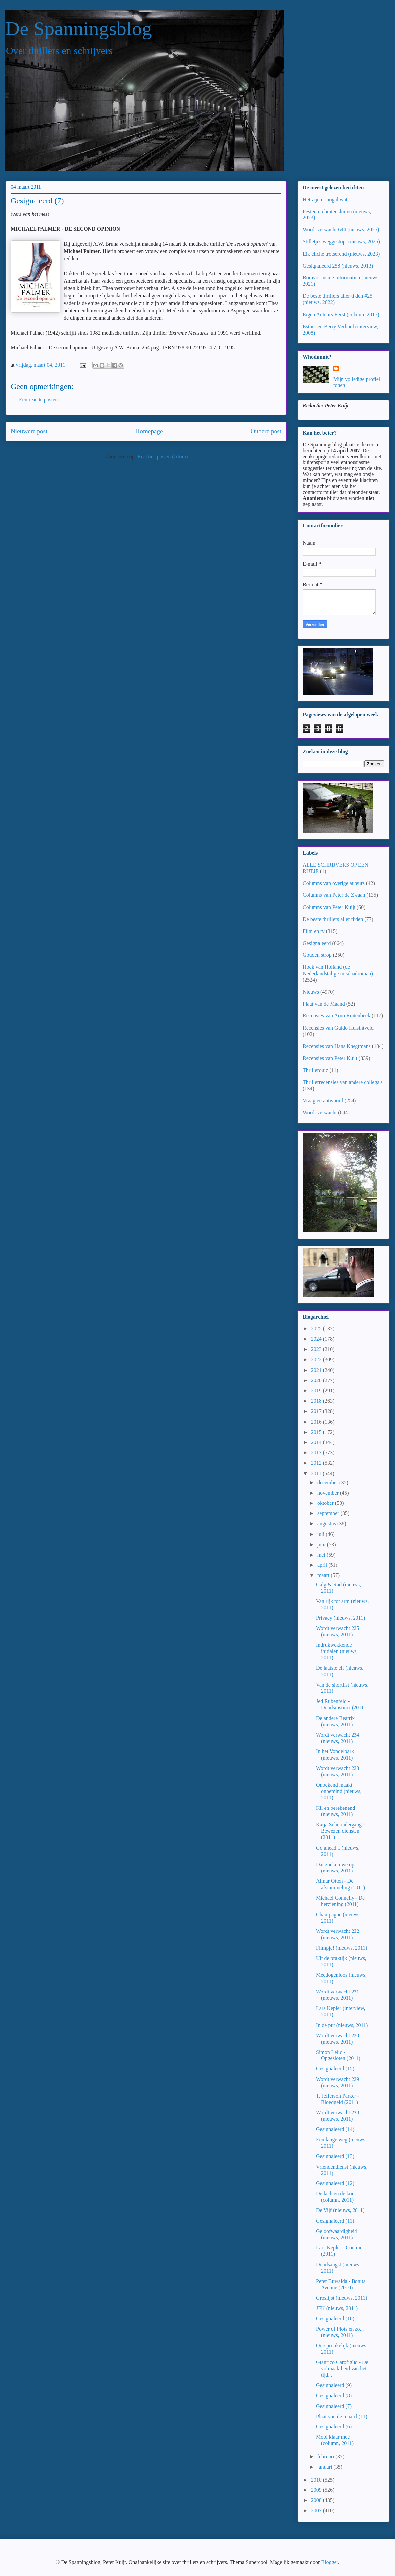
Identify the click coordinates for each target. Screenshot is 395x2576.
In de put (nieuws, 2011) (342, 2025)
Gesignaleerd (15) (335, 2068)
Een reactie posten (38, 399)
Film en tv (314, 931)
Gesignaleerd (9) (334, 2385)
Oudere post (266, 431)
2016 (317, 1422)
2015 (317, 1432)
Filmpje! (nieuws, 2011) (341, 1948)
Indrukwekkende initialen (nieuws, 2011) (337, 1651)
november (328, 1493)
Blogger (329, 2562)
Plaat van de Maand (324, 1004)
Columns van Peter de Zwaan (334, 895)
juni (322, 1544)
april (322, 1565)
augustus (327, 1523)
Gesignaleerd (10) (335, 2318)
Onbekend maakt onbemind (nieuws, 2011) (339, 1791)
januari (325, 2467)
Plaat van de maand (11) (341, 2416)
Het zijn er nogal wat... (327, 199)
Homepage (149, 431)
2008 (317, 2500)
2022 (317, 1359)
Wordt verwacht (320, 1112)
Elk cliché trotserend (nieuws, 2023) (341, 254)
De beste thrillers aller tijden (333, 919)
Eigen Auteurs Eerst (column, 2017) (341, 314)
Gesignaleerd (317, 943)
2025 (317, 1328)
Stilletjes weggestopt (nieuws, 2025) (341, 241)
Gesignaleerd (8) (334, 2395)
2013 (317, 1452)
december (328, 1482)
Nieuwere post (29, 431)
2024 (317, 1339)
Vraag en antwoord (323, 1100)
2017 (317, 1411)
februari (326, 2456)
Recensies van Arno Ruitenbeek (336, 1015)
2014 (317, 1442)
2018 (317, 1401)
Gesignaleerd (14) (335, 2129)
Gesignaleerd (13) (335, 2156)
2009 (317, 2490)
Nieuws (311, 992)
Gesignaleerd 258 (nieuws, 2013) (338, 266)
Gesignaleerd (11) (335, 2221)
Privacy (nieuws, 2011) (340, 1618)
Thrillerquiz (315, 1070)
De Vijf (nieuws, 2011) (340, 2210)
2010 (317, 2480)
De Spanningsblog (78, 28)
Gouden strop (317, 955)
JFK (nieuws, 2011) (337, 2308)
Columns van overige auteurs (334, 883)
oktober (326, 1503)
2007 (317, 2510)
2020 (317, 1380)
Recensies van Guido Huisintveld (338, 1028)
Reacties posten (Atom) (162, 456)
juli (321, 1534)
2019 (317, 1390)
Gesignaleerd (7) (334, 2406)
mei (322, 1555)
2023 (317, 1349)
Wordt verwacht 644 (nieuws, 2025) (341, 229)
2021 (317, 1370)
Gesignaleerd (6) (334, 2426)
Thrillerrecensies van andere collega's (343, 1082)
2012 (317, 1463)
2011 (317, 1473)
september (329, 1513)
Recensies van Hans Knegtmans (337, 1046)
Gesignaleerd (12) (335, 2183)
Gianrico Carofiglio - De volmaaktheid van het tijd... (342, 2369)
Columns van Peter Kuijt (329, 907)
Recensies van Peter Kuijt (330, 1058)
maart (324, 1575)
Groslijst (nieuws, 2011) (341, 2297)
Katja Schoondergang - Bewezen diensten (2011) (340, 1831)
